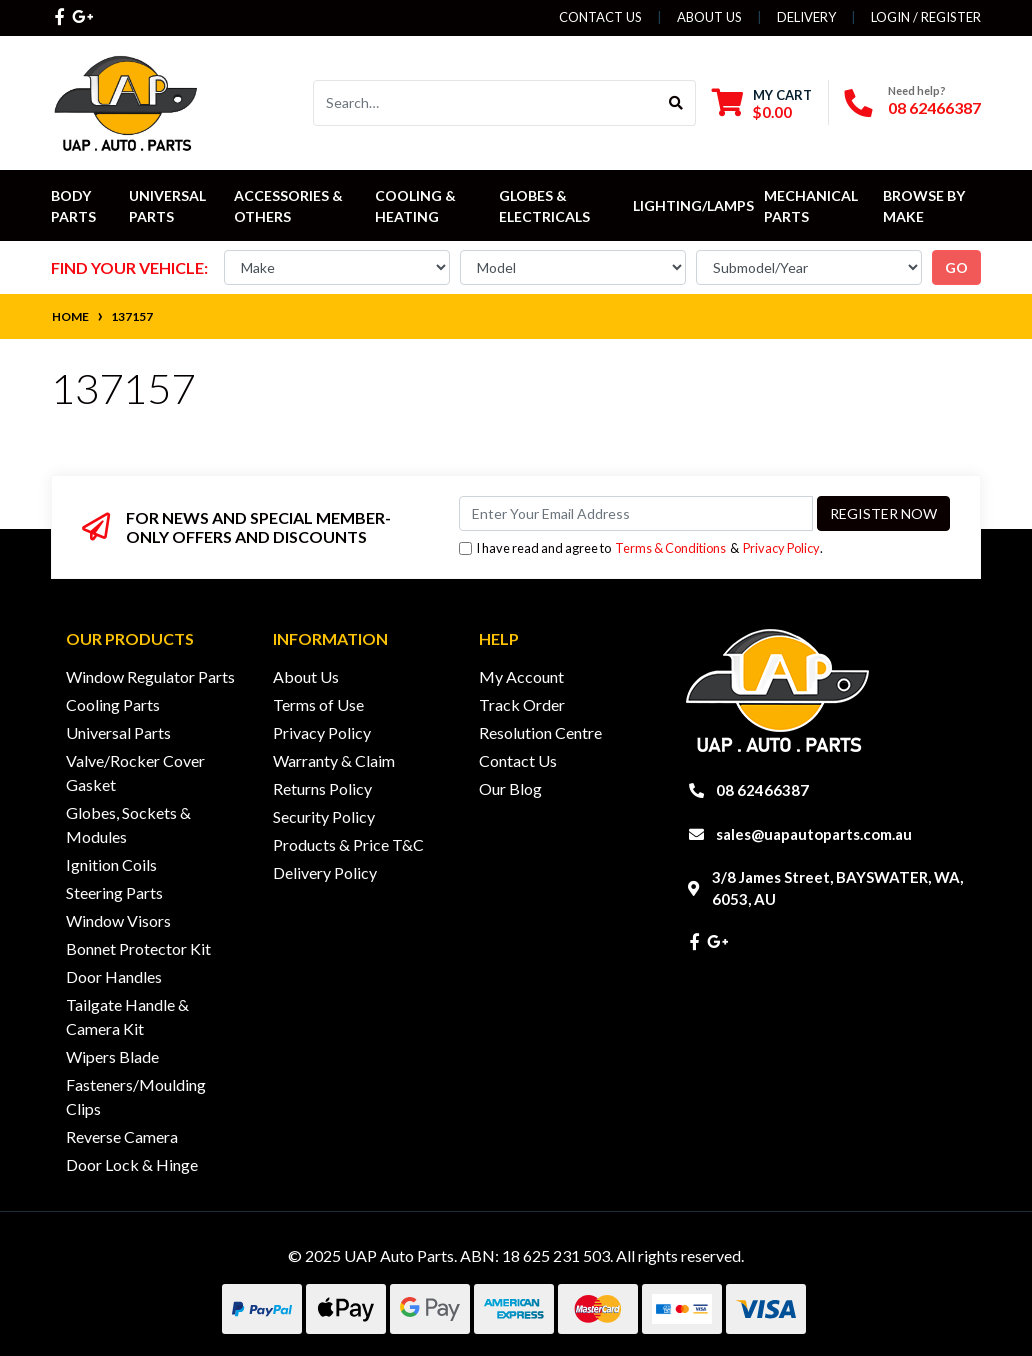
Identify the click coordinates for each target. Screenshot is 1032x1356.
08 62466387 (934, 107)
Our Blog (510, 788)
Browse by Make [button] (925, 206)
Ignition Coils (111, 864)
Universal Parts (169, 206)
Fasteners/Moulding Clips (136, 1096)
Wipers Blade (112, 1056)
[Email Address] (636, 513)
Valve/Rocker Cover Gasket (135, 772)
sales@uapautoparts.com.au (814, 834)
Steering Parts (114, 892)
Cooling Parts (113, 704)
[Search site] (676, 103)
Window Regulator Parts (150, 676)
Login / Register (926, 17)
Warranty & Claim (334, 760)
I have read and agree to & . (641, 548)
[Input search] (485, 103)
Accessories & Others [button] (290, 206)
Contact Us (600, 17)
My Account (521, 676)
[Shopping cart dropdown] (762, 103)
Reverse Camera (122, 1136)
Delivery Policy (325, 872)
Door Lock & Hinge (132, 1164)
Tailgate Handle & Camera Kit (127, 1016)
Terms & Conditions (670, 548)
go (956, 267)
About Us (709, 17)
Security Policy (324, 816)
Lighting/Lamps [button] (693, 205)
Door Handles (114, 976)
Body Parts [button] (73, 206)
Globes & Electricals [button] (544, 206)
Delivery (806, 17)
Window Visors (118, 920)
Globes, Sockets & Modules (128, 824)
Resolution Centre (540, 732)
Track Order (522, 704)
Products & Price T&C (348, 844)
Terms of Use (318, 704)
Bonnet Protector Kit (138, 948)
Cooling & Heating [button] (417, 206)
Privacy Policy (781, 548)
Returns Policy (322, 788)
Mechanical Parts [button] (812, 206)
